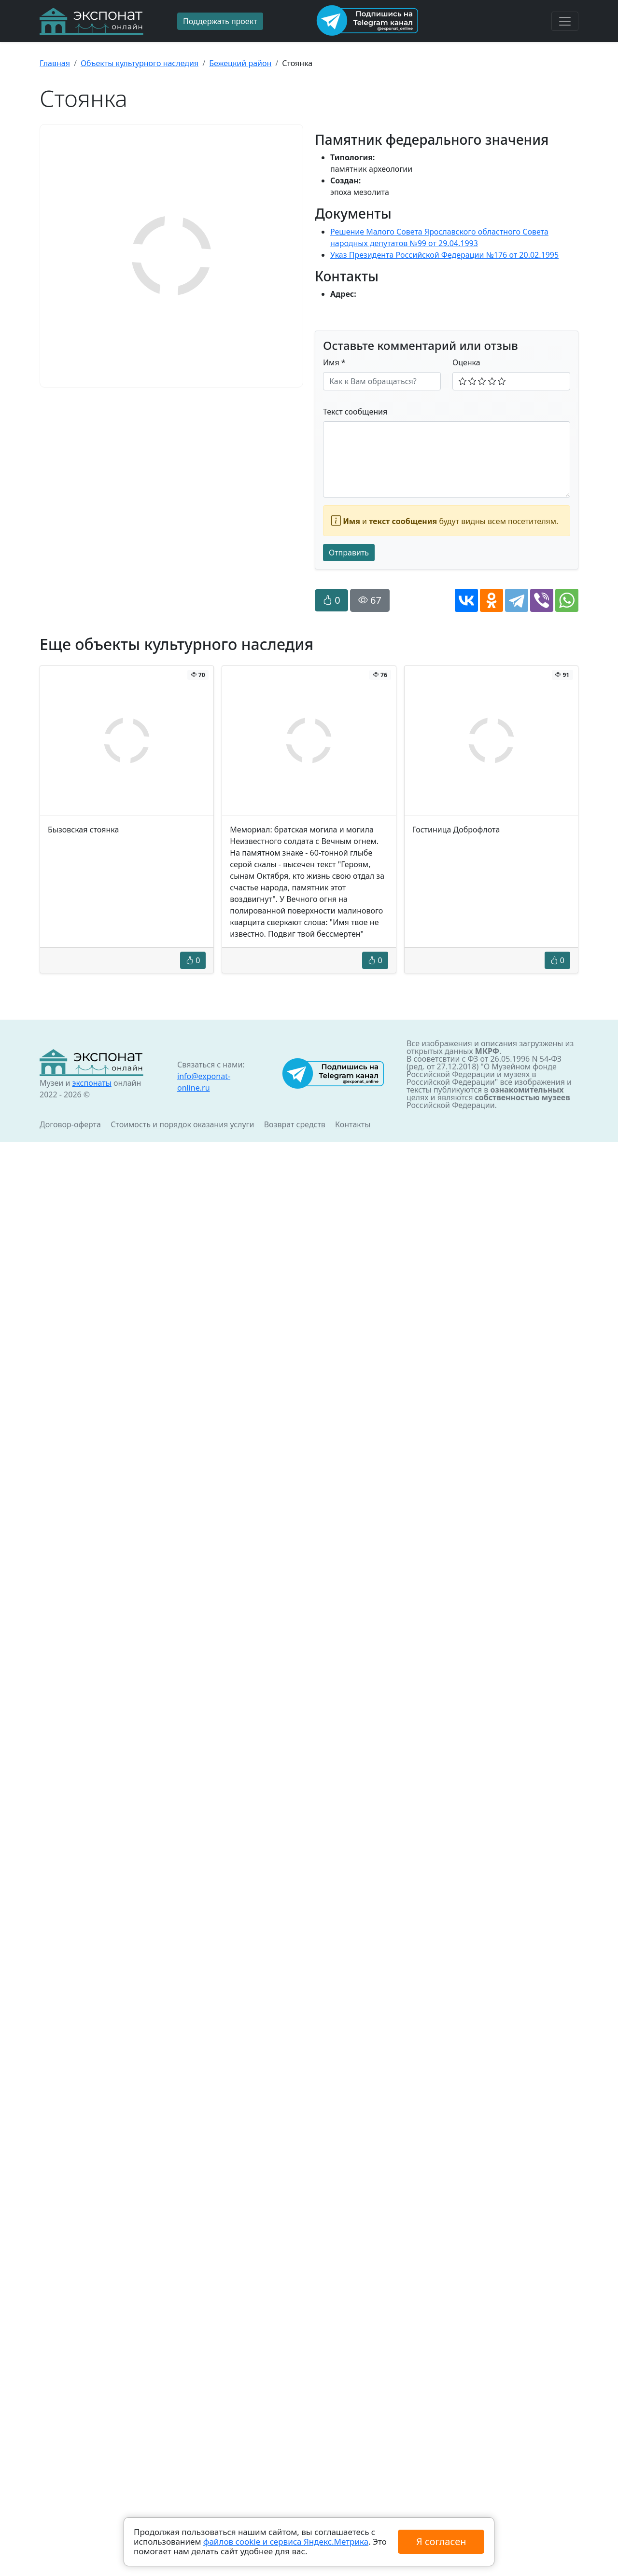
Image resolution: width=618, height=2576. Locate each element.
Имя (334, 362)
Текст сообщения (355, 411)
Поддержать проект (220, 21)
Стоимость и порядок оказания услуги (182, 1124)
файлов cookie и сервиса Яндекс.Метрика (285, 2541)
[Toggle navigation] (564, 21)
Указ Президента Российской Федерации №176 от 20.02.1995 (444, 254)
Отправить (349, 552)
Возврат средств (294, 1124)
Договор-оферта (70, 1124)
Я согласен (441, 2541)
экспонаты (91, 1083)
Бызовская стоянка (83, 829)
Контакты (352, 1124)
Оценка (466, 362)
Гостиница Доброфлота (456, 829)
